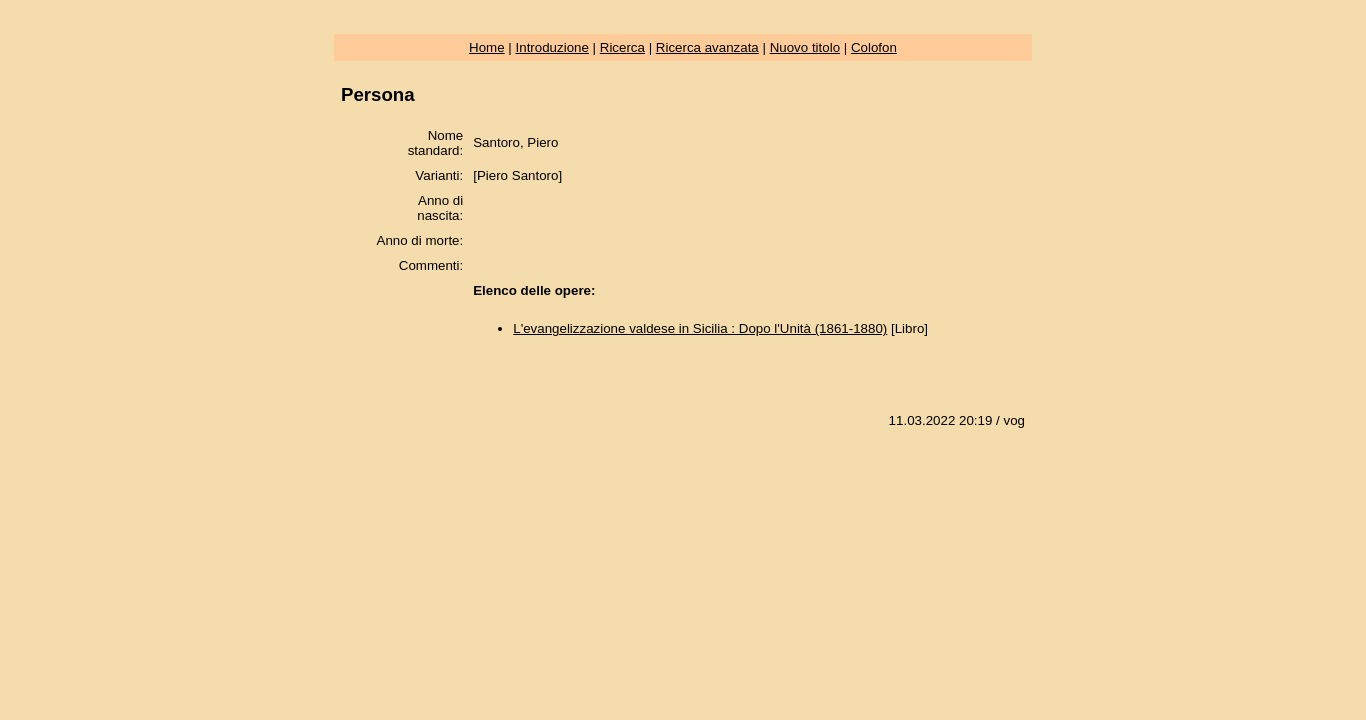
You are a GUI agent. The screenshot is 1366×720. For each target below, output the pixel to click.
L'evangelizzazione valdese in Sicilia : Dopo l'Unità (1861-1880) (700, 328)
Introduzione (552, 47)
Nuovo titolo (805, 47)
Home (487, 47)
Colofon (874, 47)
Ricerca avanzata (707, 47)
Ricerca (622, 47)
